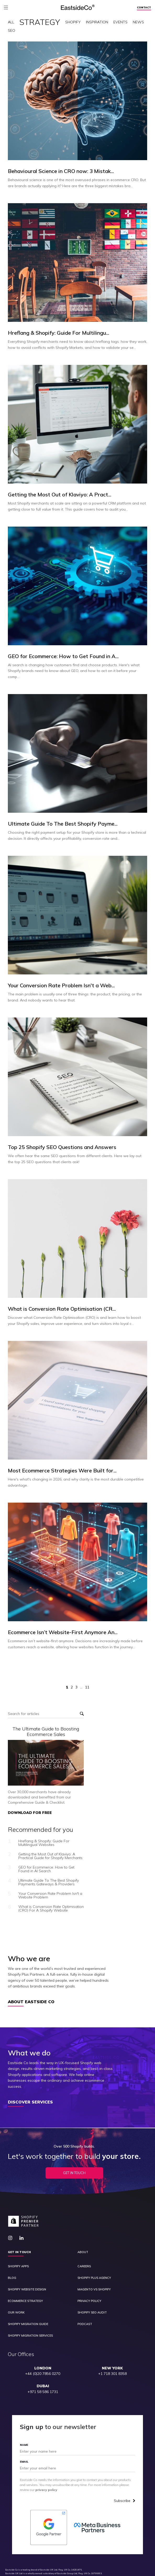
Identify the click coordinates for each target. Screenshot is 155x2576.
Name (24, 2445)
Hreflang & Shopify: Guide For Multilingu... (58, 333)
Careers (84, 2266)
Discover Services (30, 2102)
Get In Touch (74, 2173)
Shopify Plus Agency (94, 2277)
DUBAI (43, 2386)
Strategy (39, 22)
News (138, 22)
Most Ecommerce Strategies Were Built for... (62, 1470)
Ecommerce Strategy (25, 2301)
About (83, 2252)
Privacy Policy (89, 2301)
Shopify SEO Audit (92, 2312)
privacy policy (46, 2490)
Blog (12, 2277)
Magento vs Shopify (94, 2289)
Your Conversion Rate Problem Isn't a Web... (61, 985)
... (81, 1687)
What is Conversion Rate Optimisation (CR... (62, 1309)
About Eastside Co (31, 2002)
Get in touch (19, 2252)
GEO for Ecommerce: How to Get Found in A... (63, 656)
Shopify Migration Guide (28, 2324)
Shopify (73, 22)
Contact (144, 7)
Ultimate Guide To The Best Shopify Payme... (63, 824)
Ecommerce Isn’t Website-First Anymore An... (63, 1632)
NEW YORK (112, 2368)
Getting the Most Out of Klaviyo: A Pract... (59, 494)
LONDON (42, 2368)
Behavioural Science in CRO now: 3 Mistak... (61, 171)
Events (120, 22)
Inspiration (97, 22)
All (11, 22)
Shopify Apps (18, 2266)
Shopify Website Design (27, 2289)
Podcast (85, 2324)
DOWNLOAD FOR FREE (30, 1812)
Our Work (16, 2312)
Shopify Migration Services (30, 2335)
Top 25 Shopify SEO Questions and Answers (62, 1147)
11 (87, 1687)
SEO (11, 30)
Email (24, 2461)
